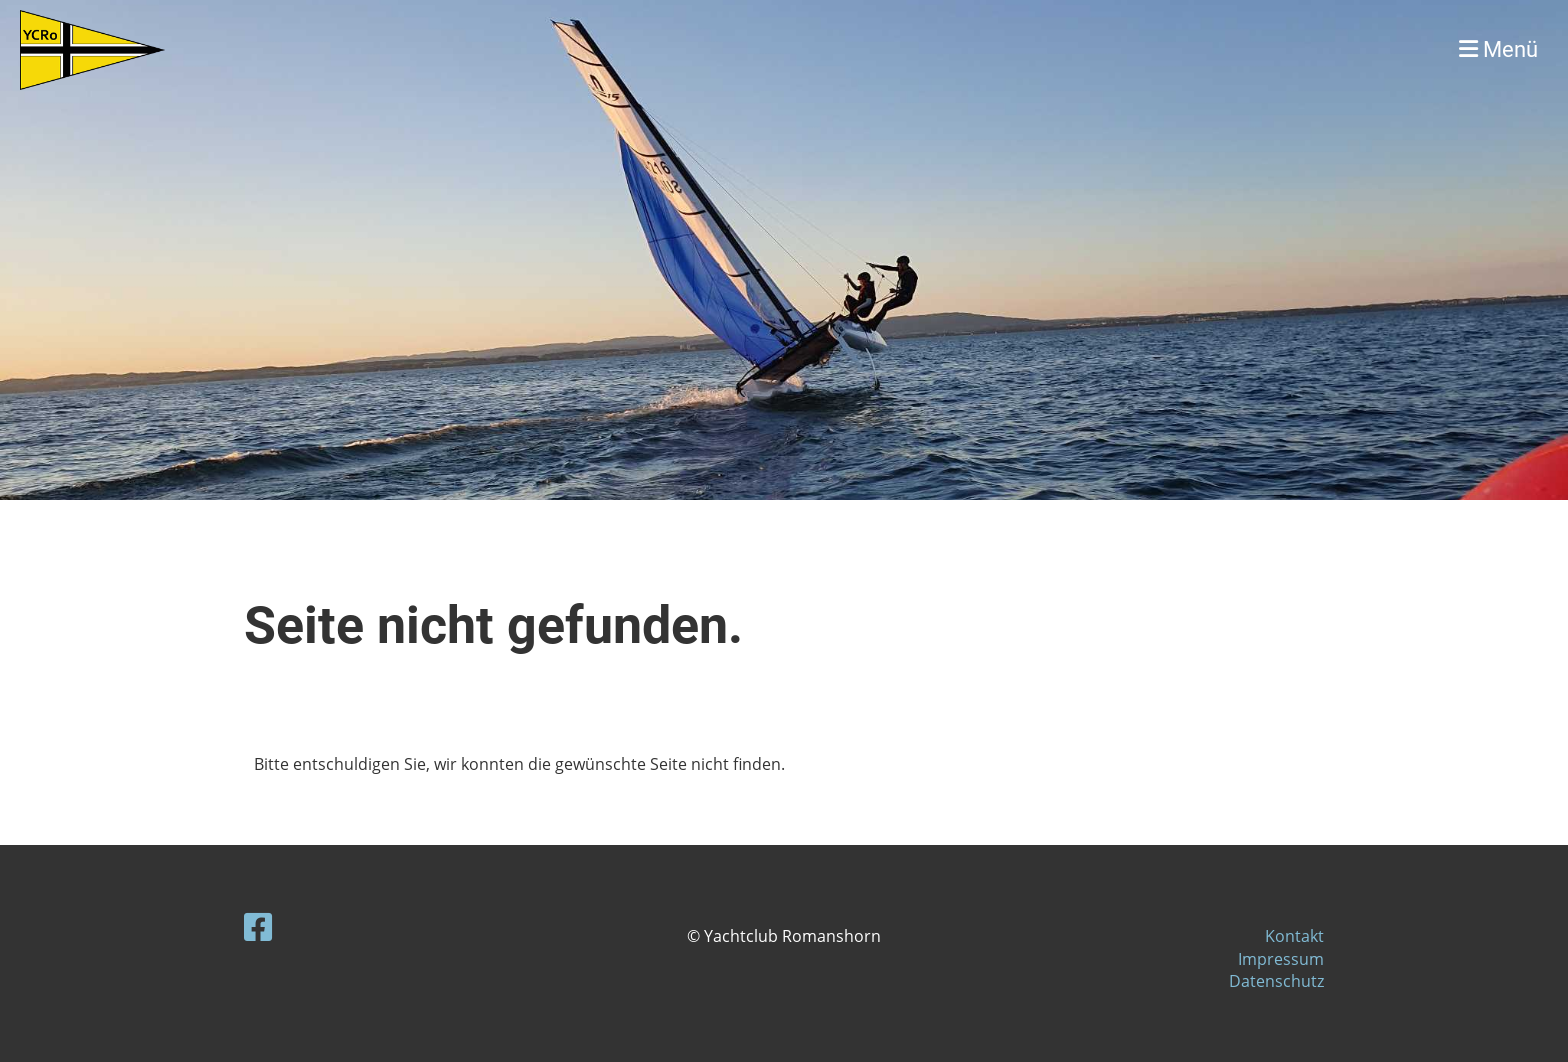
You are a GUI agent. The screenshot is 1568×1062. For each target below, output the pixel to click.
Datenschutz (1276, 981)
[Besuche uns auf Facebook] (258, 926)
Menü (1498, 49)
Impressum (1281, 959)
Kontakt (1294, 936)
